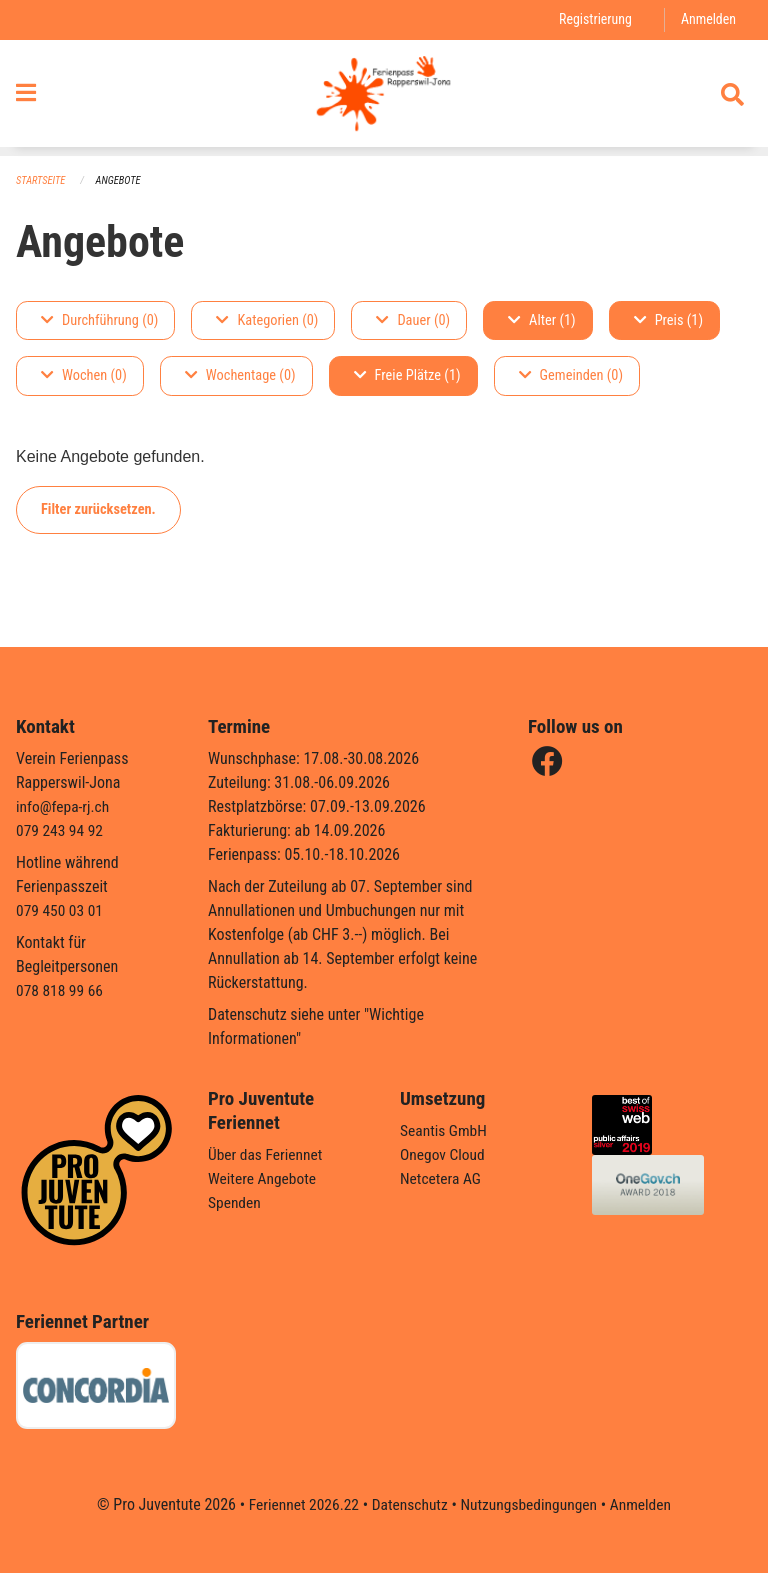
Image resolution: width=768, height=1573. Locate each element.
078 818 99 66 (61, 990)
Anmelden (707, 19)
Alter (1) (542, 320)
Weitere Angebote (264, 1178)
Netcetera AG (442, 1178)
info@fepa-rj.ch (64, 806)
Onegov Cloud (444, 1154)
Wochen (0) (84, 376)
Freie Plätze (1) (407, 376)
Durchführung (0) (99, 320)
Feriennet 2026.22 (299, 1504)
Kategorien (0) (267, 320)
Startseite (42, 180)
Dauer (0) (413, 320)
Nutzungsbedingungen (530, 1504)
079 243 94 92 (61, 830)
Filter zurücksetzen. (98, 509)
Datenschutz (408, 1504)
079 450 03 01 (61, 910)
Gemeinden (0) (571, 376)
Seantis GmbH (445, 1130)
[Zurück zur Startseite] (383, 98)
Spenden (235, 1202)
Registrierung (592, 19)
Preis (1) (668, 320)
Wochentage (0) (240, 376)
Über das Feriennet (267, 1154)
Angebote (121, 180)
